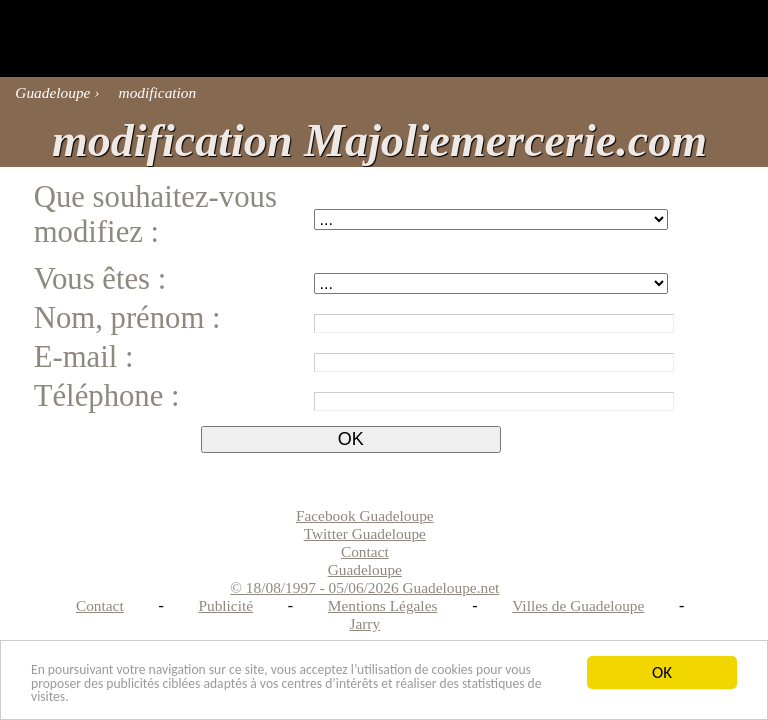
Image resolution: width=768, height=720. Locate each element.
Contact (100, 605)
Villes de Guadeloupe (578, 605)
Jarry (364, 623)
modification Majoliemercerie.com (379, 140)
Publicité (225, 605)
